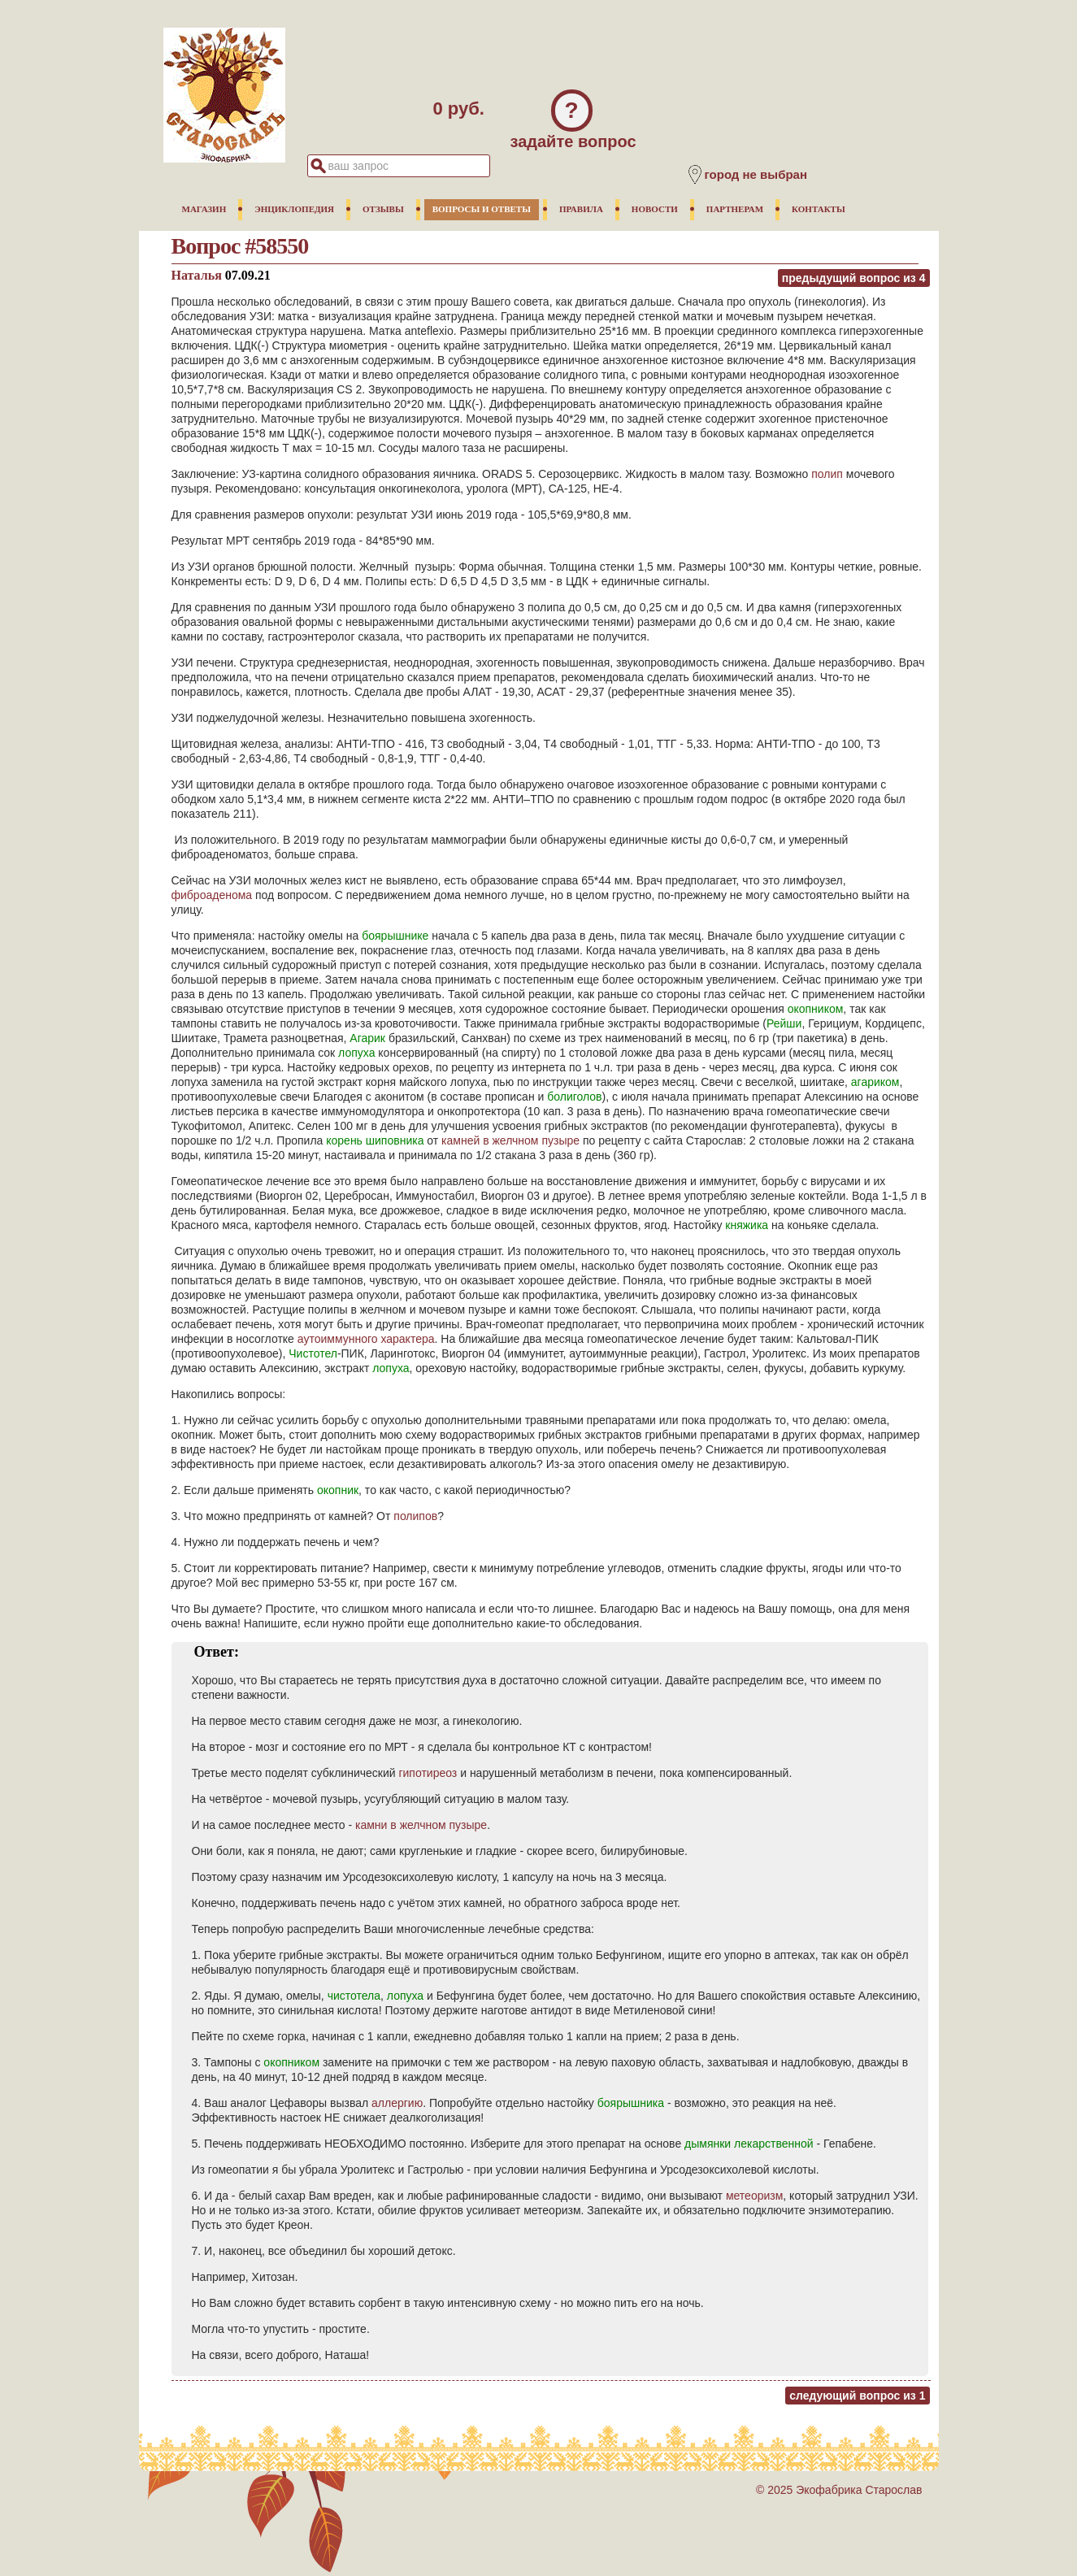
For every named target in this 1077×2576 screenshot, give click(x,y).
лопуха (356, 1052)
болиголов (574, 1096)
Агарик (367, 1038)
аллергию (397, 2102)
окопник (337, 1490)
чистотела (354, 1995)
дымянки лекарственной (749, 2143)
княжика (746, 1225)
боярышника (630, 2102)
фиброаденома (212, 894)
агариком (875, 1081)
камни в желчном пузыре (421, 1824)
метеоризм (754, 2195)
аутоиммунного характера (366, 1338)
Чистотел (313, 1353)
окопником (816, 1008)
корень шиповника (374, 1140)
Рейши (783, 1023)
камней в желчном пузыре (510, 1140)
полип (827, 473)
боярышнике (395, 935)
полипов (415, 1516)
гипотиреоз (427, 1772)
